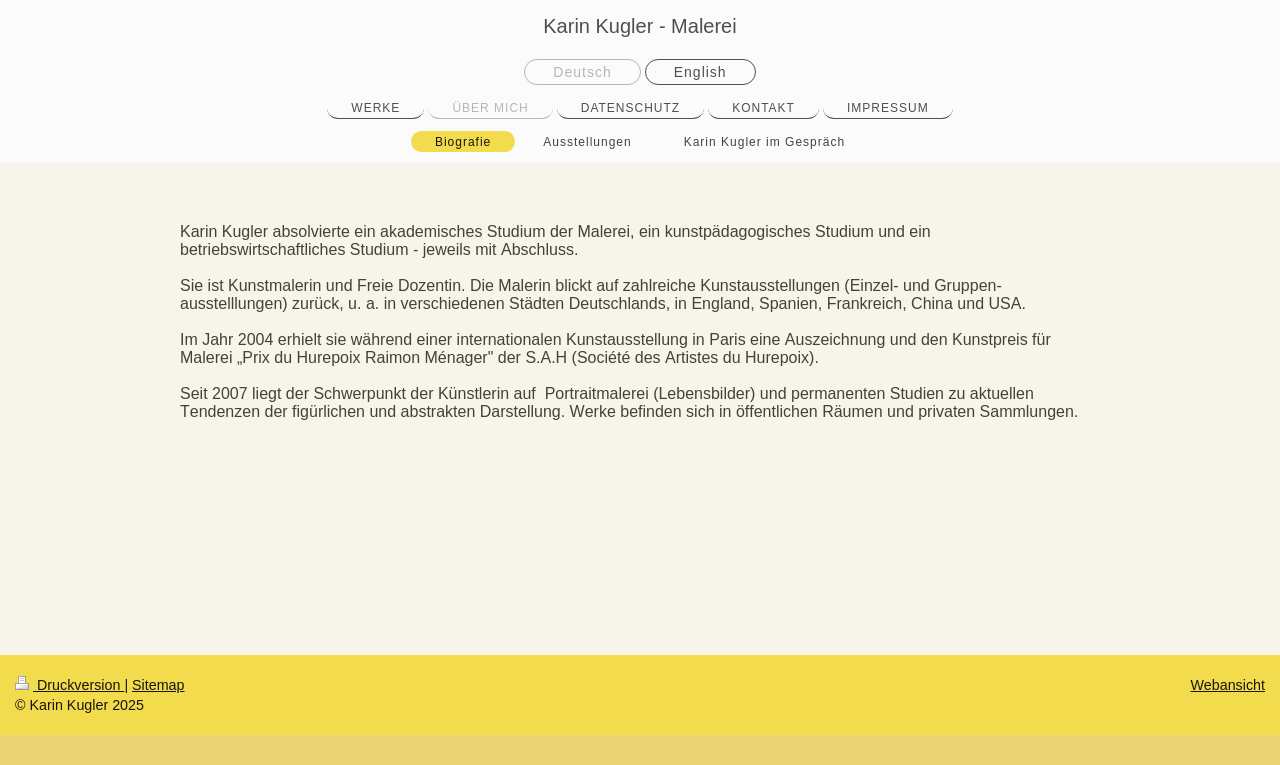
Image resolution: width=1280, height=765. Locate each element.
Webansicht (1228, 685)
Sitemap (158, 685)
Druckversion (69, 685)
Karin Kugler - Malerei (639, 26)
